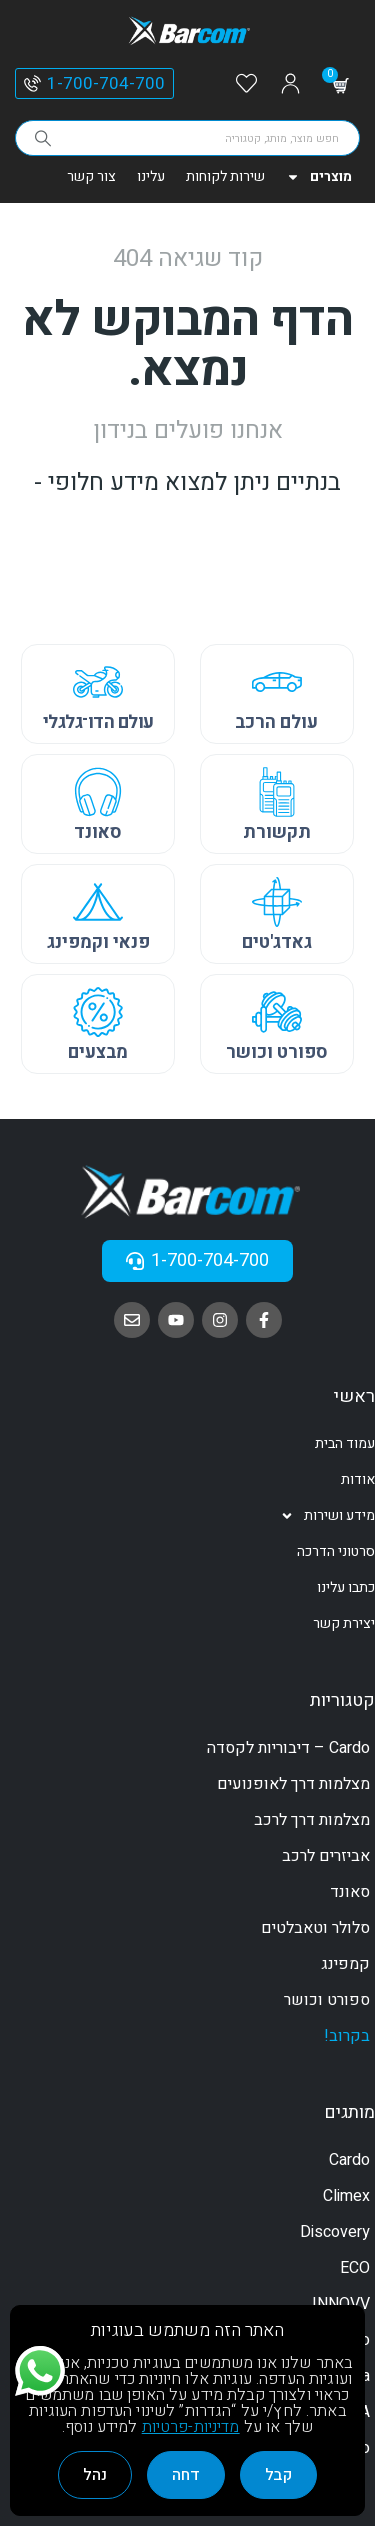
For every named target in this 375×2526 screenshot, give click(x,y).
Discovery (335, 2232)
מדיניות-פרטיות (191, 2427)
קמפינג (345, 1964)
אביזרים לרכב (326, 1856)
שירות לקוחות (225, 176)
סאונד (98, 832)
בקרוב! (347, 2036)
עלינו (151, 176)
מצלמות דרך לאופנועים (293, 1784)
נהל (95, 2475)
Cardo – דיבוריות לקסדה (288, 1748)
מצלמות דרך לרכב (312, 1820)
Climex (346, 2196)
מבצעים (98, 1052)
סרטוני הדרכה (336, 1551)
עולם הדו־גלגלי (98, 722)
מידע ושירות (327, 1516)
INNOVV (341, 2304)
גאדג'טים (277, 942)
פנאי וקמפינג (98, 942)
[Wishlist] (246, 84)
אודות (358, 1479)
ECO (355, 2268)
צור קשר (91, 176)
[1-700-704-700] (32, 83)
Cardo (349, 2160)
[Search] (43, 138)
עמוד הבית (345, 1443)
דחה (186, 2475)
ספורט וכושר (277, 1052)
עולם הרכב (276, 722)
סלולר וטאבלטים (315, 1928)
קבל (278, 2475)
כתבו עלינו (346, 1587)
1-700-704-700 (106, 83)
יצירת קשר (344, 1623)
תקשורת (277, 832)
